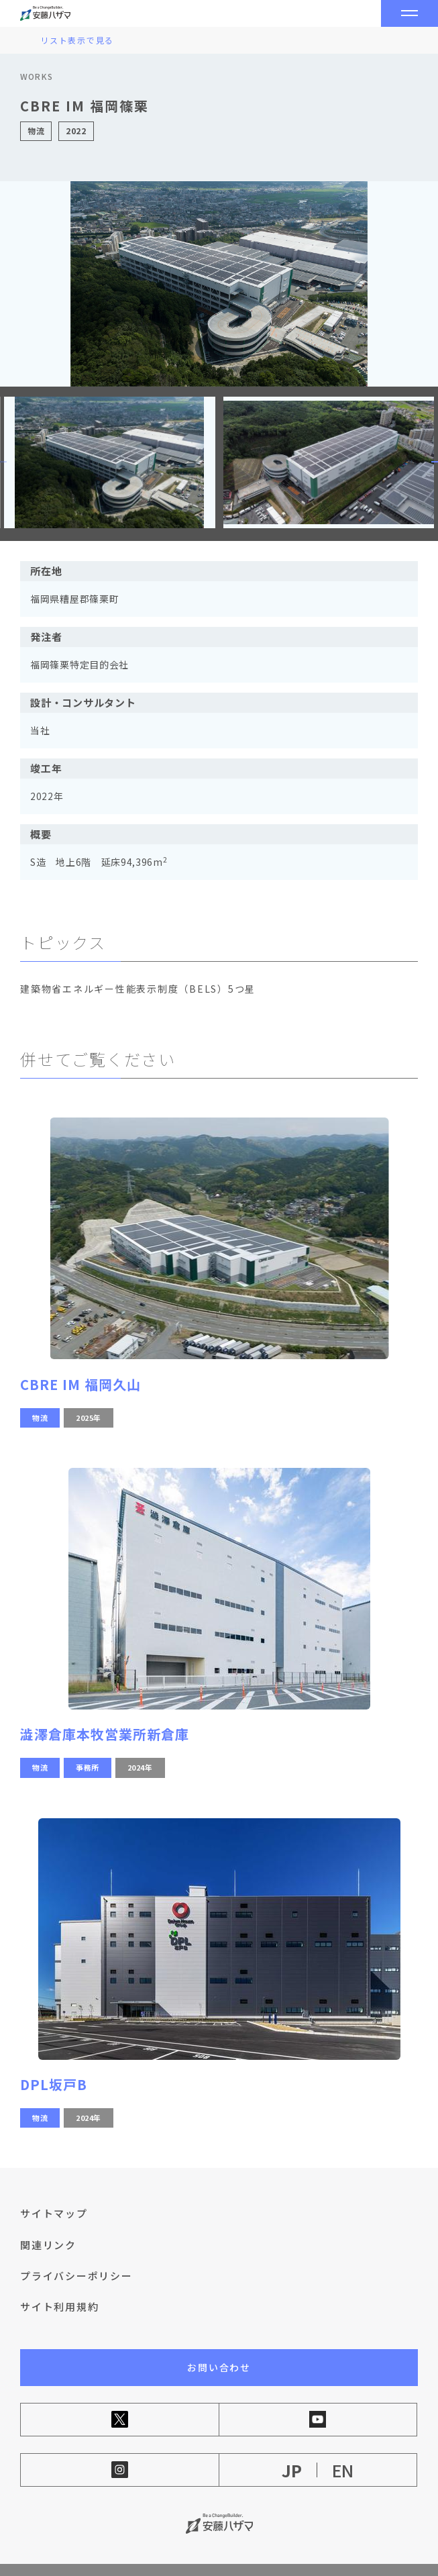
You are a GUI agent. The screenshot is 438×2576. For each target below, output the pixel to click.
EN (342, 2449)
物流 (40, 1395)
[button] (420, 451)
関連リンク (48, 2223)
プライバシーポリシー (76, 2254)
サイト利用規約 (59, 2285)
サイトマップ (54, 2192)
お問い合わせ (219, 2345)
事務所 (87, 1745)
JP (292, 2449)
